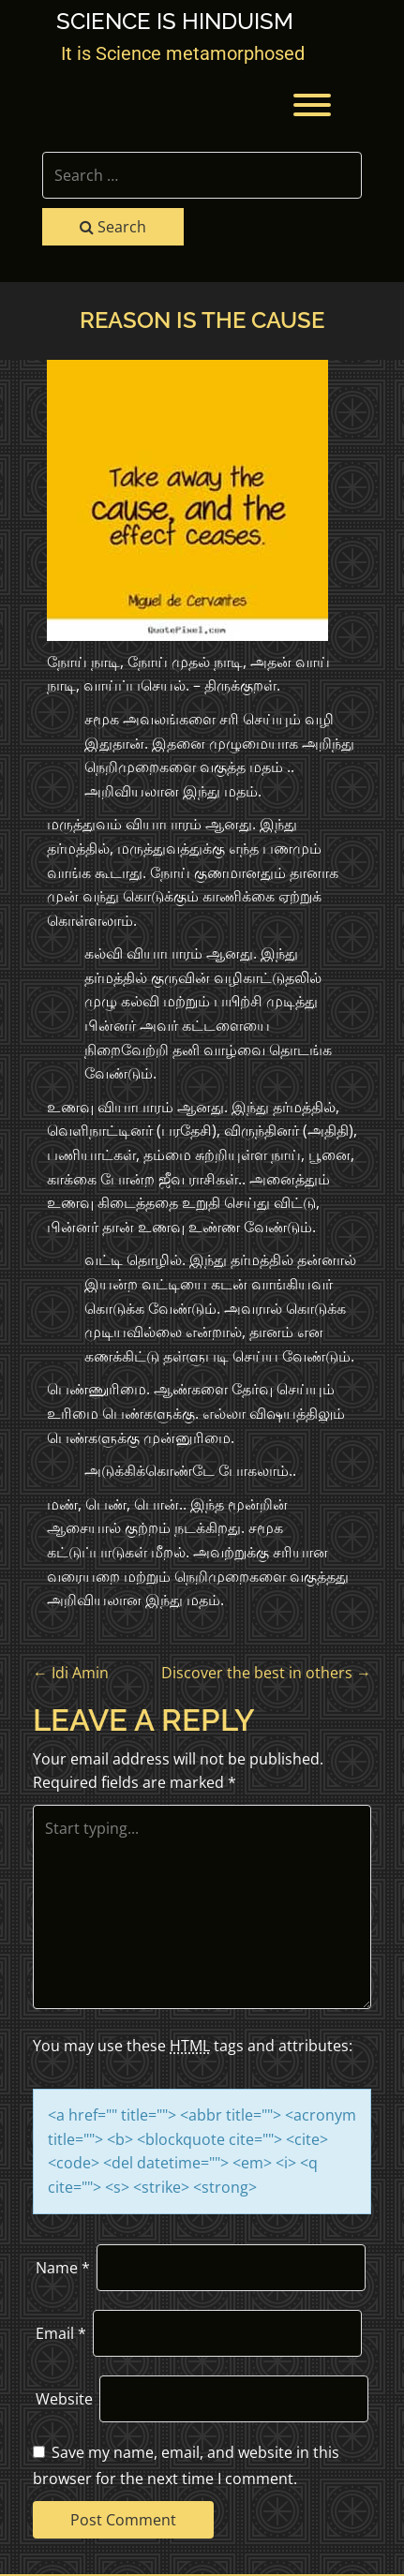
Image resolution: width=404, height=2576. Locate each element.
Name (63, 2267)
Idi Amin (71, 1672)
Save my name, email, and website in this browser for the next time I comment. (186, 2465)
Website (64, 2399)
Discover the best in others (266, 1672)
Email (61, 2333)
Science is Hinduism (174, 21)
